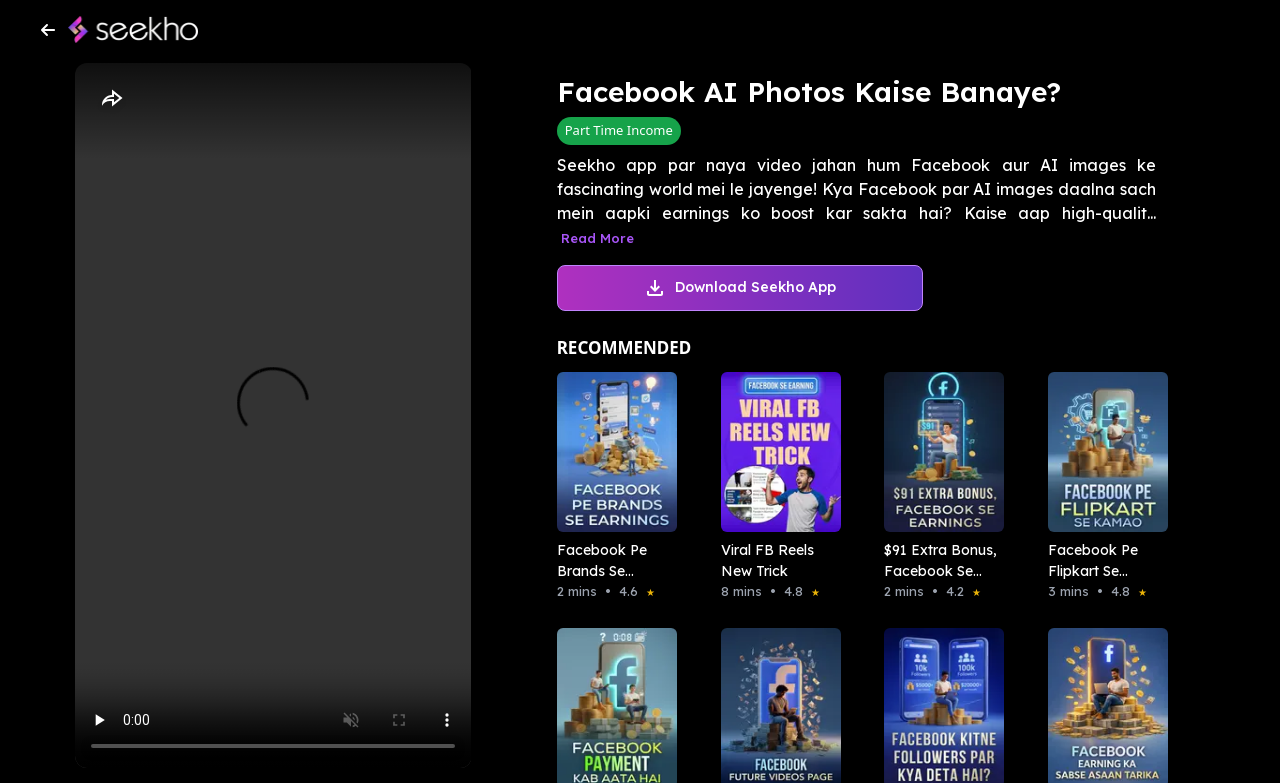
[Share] (111, 99)
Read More (597, 238)
